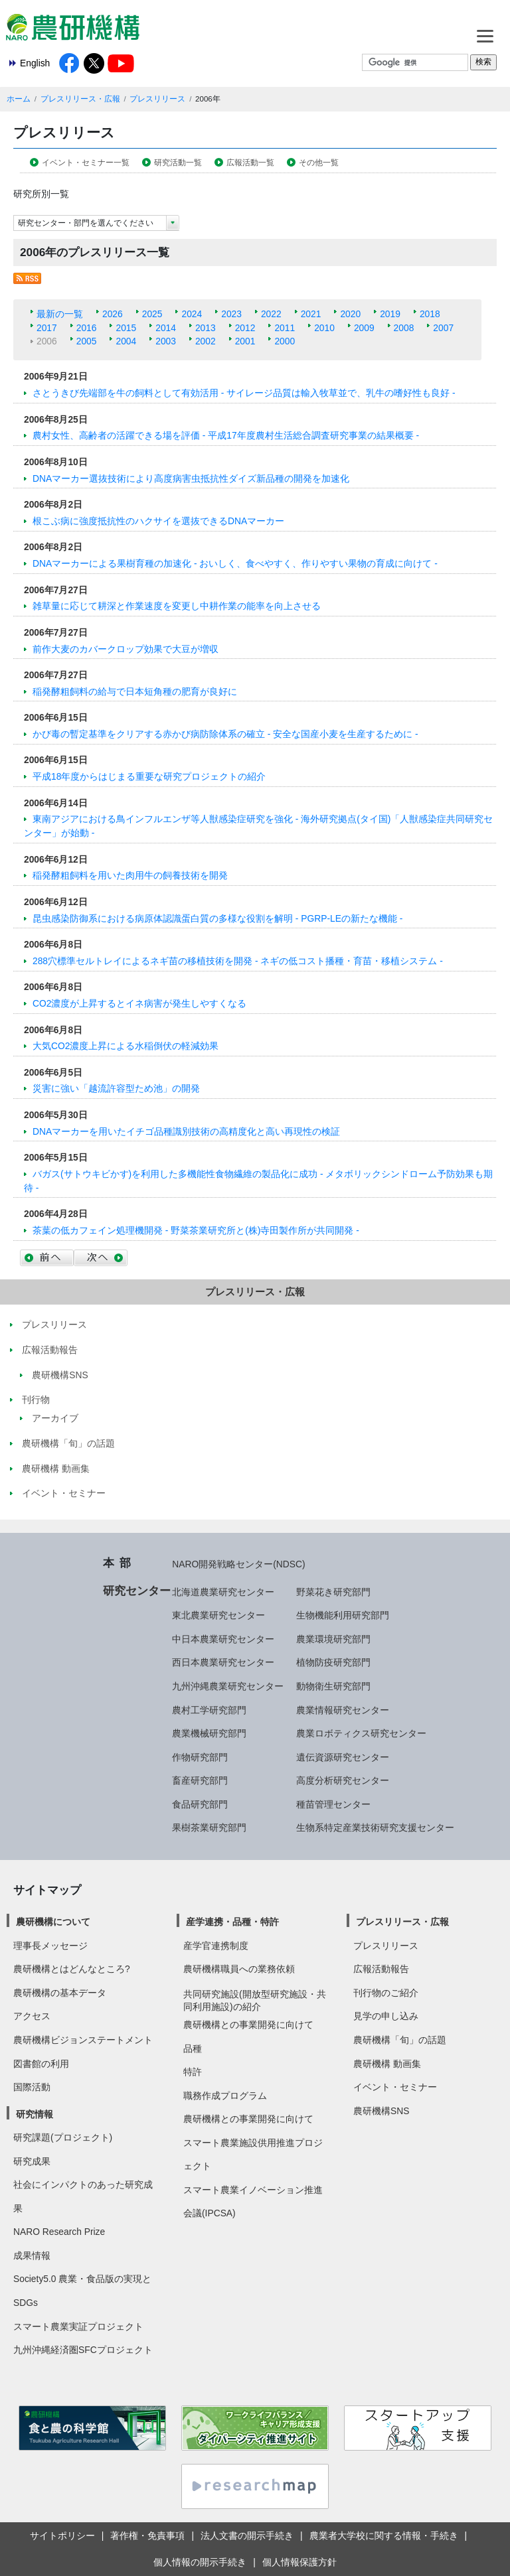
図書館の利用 (41, 2063)
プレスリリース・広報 (80, 99)
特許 (192, 2071)
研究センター (137, 1590)
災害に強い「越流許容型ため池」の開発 (116, 1088)
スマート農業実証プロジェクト (78, 2326)
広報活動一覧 (250, 162)
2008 (404, 327)
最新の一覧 (60, 314)
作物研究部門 (200, 1757)
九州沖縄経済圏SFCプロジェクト (83, 2349)
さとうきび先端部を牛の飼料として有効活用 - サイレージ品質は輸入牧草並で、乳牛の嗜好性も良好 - (244, 393)
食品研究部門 (200, 1804)
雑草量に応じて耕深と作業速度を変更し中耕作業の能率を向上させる (177, 606)
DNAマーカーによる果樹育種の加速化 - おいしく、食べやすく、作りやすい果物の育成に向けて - (235, 563)
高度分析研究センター (342, 1780)
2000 (284, 341)
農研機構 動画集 (387, 2063)
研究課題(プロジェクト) (62, 2137)
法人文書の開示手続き (247, 2535)
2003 (165, 341)
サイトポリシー (62, 2535)
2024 (191, 314)
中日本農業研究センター (223, 1639)
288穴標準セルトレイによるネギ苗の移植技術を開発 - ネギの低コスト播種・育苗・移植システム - (238, 961)
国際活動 (31, 2087)
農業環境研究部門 (333, 1639)
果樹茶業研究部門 (209, 1827)
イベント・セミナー (395, 2087)
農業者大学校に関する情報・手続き (383, 2535)
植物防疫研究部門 (333, 1662)
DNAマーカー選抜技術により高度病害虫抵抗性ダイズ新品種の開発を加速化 (191, 478)
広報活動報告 (381, 1969)
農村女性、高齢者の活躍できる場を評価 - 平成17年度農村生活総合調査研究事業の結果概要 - (226, 435)
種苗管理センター (333, 1804)
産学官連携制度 (215, 1945)
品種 (192, 2048)
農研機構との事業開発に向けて (248, 2024)
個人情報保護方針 (299, 2562)
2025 (152, 314)
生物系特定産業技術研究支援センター (375, 1827)
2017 (47, 327)
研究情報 (34, 2114)
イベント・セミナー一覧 (85, 162)
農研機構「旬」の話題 (399, 2040)
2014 (165, 327)
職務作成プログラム (225, 2095)
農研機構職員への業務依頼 (239, 1969)
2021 (311, 314)
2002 (205, 341)
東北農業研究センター (218, 1615)
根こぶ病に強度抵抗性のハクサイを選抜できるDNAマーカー (158, 521)
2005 (86, 341)
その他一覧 (319, 162)
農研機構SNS (381, 2111)
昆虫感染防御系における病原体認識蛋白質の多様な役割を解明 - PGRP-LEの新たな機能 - (217, 918)
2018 (430, 314)
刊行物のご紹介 (385, 1992)
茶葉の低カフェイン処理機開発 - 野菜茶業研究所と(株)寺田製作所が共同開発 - (196, 1230)
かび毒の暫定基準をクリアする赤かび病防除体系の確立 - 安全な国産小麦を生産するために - (225, 734)
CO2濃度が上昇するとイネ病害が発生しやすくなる (139, 1003)
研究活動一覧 (178, 162)
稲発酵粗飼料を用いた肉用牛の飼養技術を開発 (130, 875)
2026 (112, 314)
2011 (284, 327)
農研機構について (53, 1921)
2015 (126, 327)
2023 (231, 314)
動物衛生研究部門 (333, 1686)
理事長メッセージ (50, 1945)
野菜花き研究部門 (333, 1592)
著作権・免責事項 (147, 2535)
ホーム (19, 99)
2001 (245, 341)
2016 (86, 327)
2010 (324, 327)
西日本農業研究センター (223, 1662)
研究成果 (31, 2161)
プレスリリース (157, 99)
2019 (390, 314)
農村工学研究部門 (209, 1710)
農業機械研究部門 (209, 1733)
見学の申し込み (385, 2016)
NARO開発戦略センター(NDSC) (238, 1564)
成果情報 (31, 2255)
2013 (205, 327)
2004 (126, 341)
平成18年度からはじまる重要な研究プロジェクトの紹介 (149, 776)
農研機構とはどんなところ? (71, 1969)
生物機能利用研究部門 (342, 1615)
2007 (443, 327)
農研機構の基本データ (59, 1992)
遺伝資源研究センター (342, 1757)
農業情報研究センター (342, 1710)
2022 (271, 314)
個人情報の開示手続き (199, 2562)
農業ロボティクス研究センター (361, 1733)
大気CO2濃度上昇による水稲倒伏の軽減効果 (125, 1045)
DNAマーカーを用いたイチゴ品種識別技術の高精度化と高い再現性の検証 (186, 1131)
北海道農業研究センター (223, 1592)
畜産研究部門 (200, 1780)
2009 (364, 327)
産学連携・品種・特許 (232, 1921)
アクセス (31, 2016)
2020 (350, 314)
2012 (245, 327)
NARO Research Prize (59, 2231)
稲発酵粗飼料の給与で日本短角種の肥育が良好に (135, 691)
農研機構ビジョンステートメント (83, 2040)
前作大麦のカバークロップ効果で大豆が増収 (125, 649)
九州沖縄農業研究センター (228, 1686)
